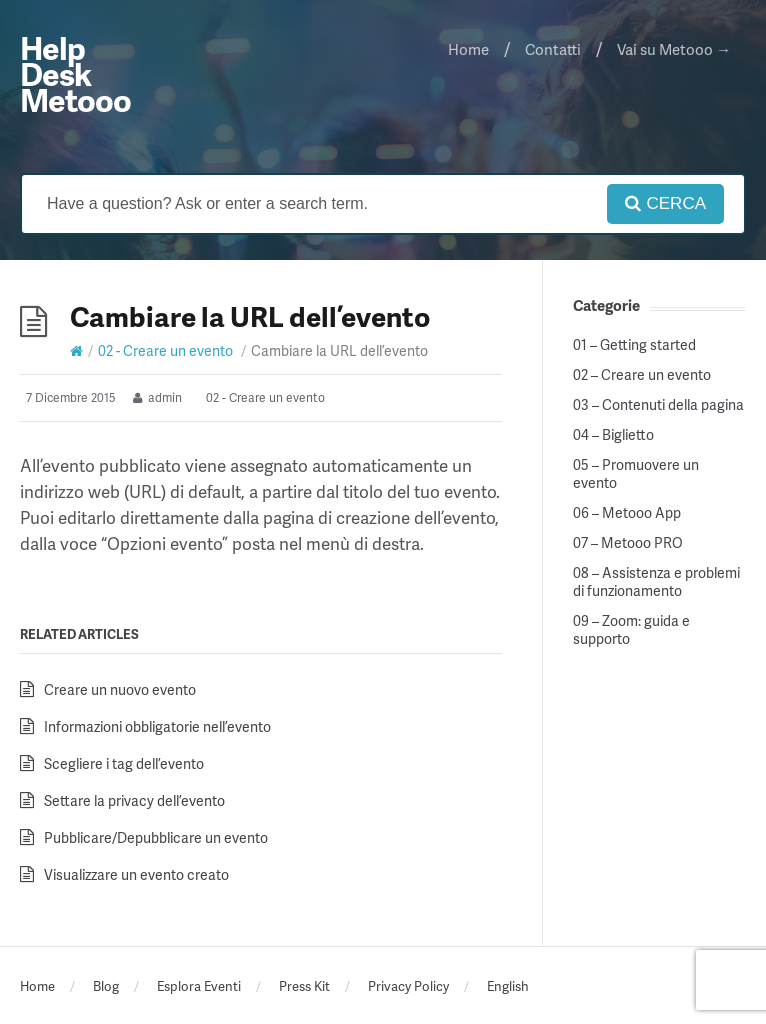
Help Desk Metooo (75, 73)
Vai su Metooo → (674, 49)
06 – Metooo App (627, 513)
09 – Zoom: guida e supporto (631, 630)
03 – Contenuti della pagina (658, 405)
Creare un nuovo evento (120, 689)
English (508, 986)
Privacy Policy (408, 986)
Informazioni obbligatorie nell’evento (157, 726)
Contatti (553, 49)
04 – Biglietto (613, 435)
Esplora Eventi (199, 986)
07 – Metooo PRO (628, 543)
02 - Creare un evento (165, 350)
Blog (106, 986)
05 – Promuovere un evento (636, 474)
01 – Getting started (634, 345)
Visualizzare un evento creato (136, 874)
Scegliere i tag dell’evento (124, 763)
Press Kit (304, 986)
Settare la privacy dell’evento (134, 800)
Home (468, 49)
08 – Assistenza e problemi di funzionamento (656, 582)
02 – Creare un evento (642, 375)
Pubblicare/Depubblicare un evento (156, 837)
